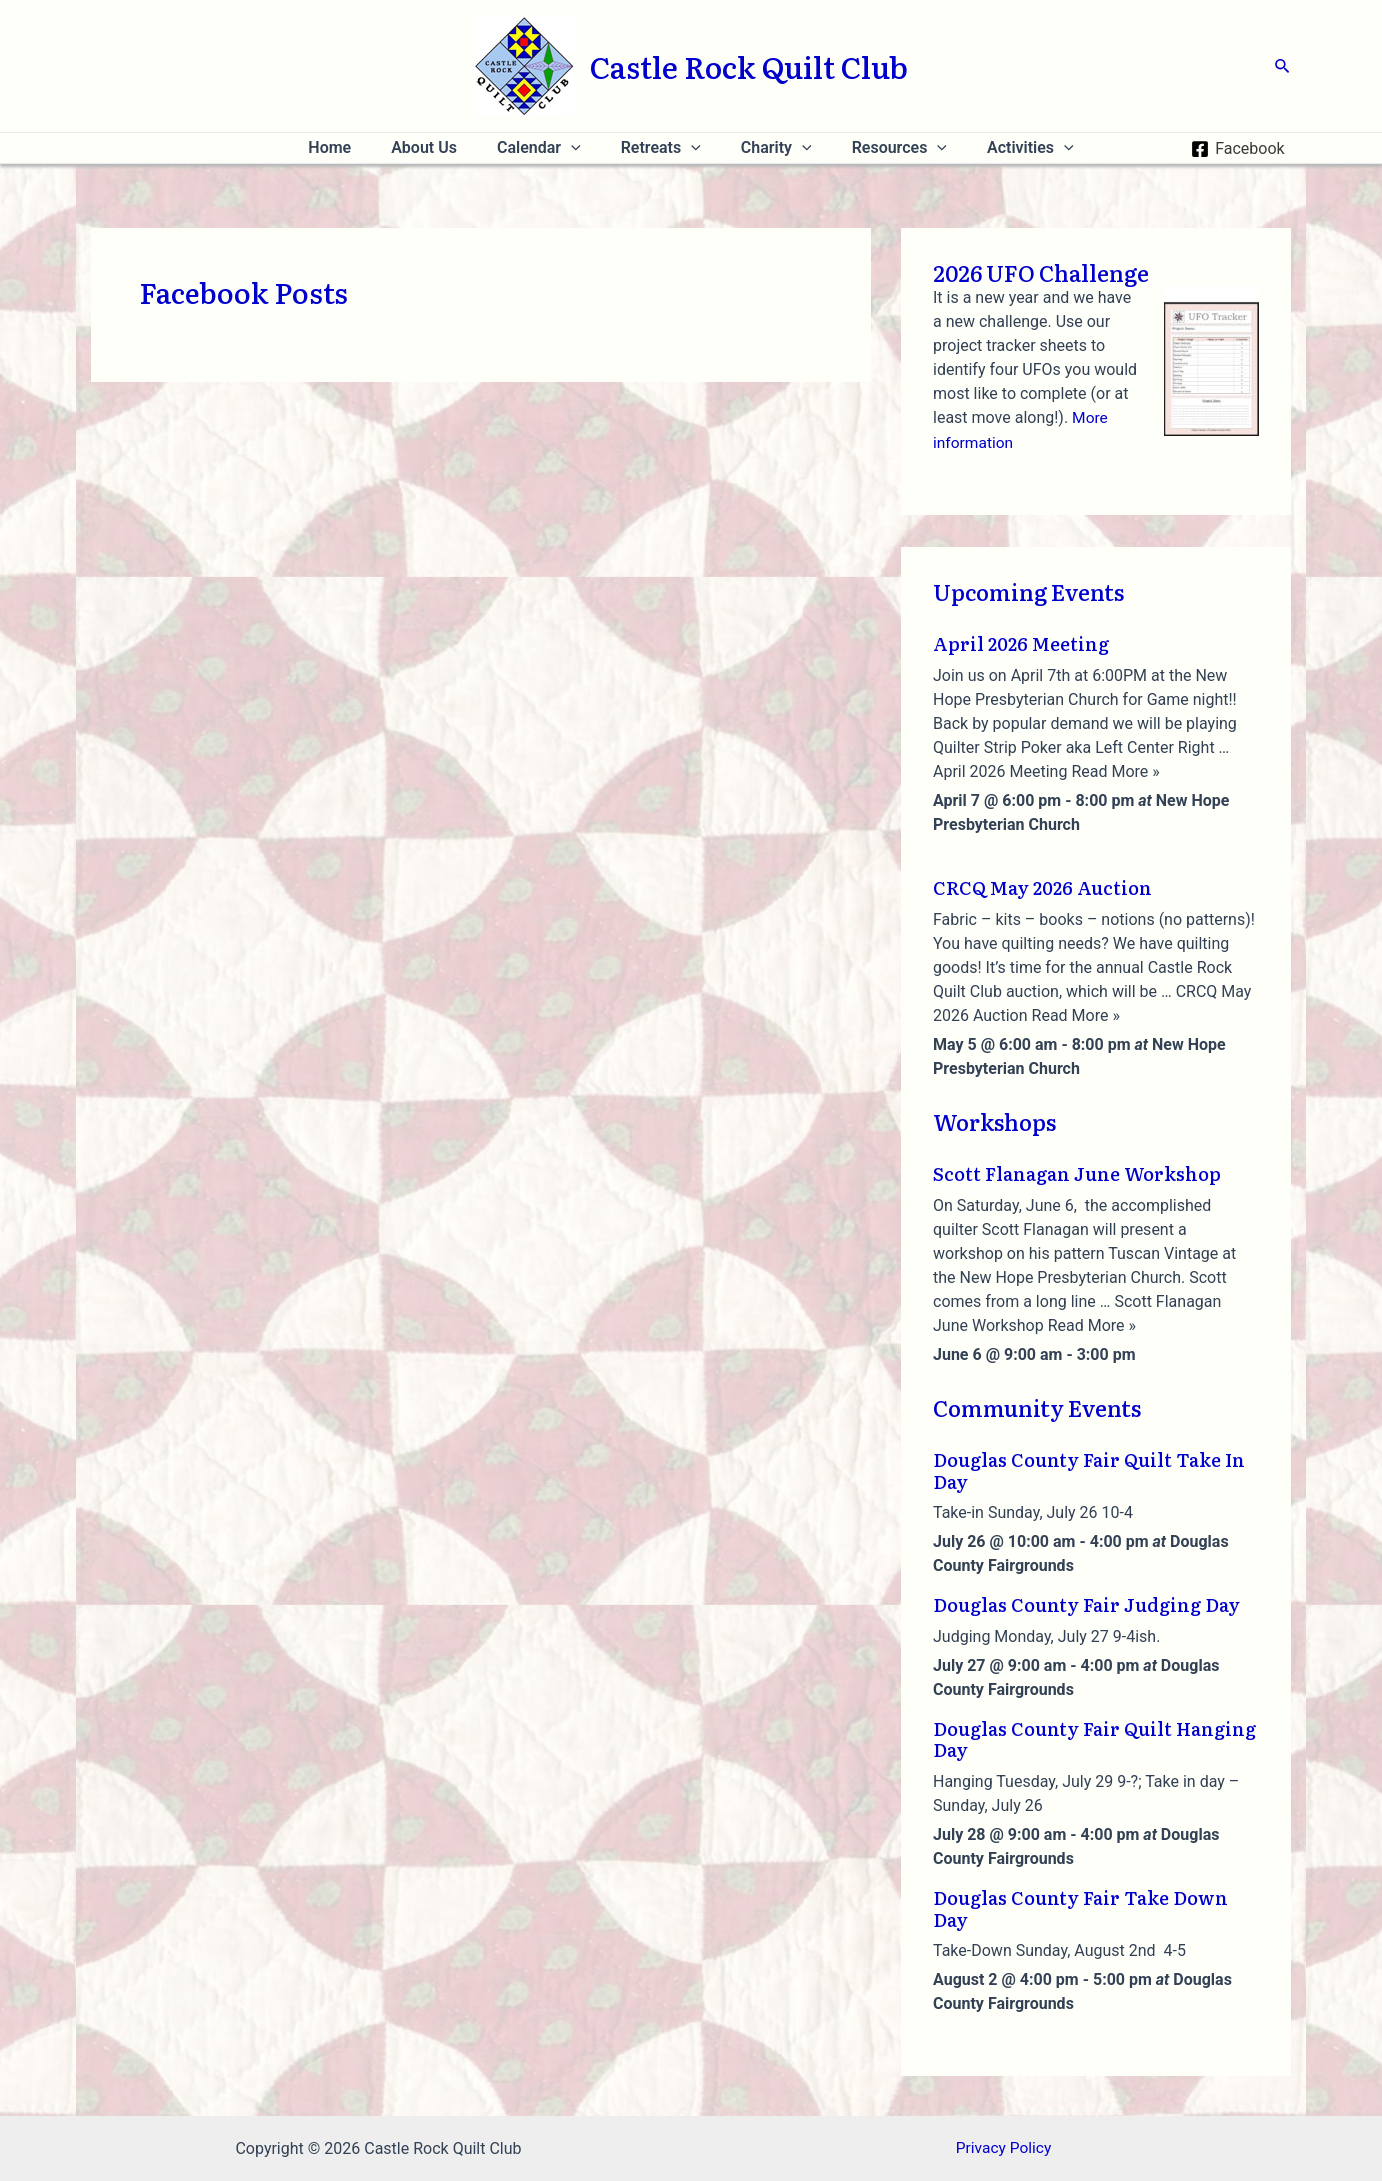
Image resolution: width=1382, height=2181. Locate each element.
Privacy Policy (1003, 2148)
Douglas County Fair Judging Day (1086, 1604)
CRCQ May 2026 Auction (1042, 886)
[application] (579, 148)
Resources (883, 148)
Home (353, 147)
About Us (440, 147)
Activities (1006, 148)
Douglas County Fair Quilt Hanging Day (1094, 1738)
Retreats (661, 148)
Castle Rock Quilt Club (749, 66)
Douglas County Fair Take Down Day (1080, 1907)
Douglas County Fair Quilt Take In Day (1089, 1469)
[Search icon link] (1283, 66)
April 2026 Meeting (1021, 643)
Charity (768, 148)
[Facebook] (1238, 149)
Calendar (547, 148)
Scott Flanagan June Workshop (1077, 1172)
